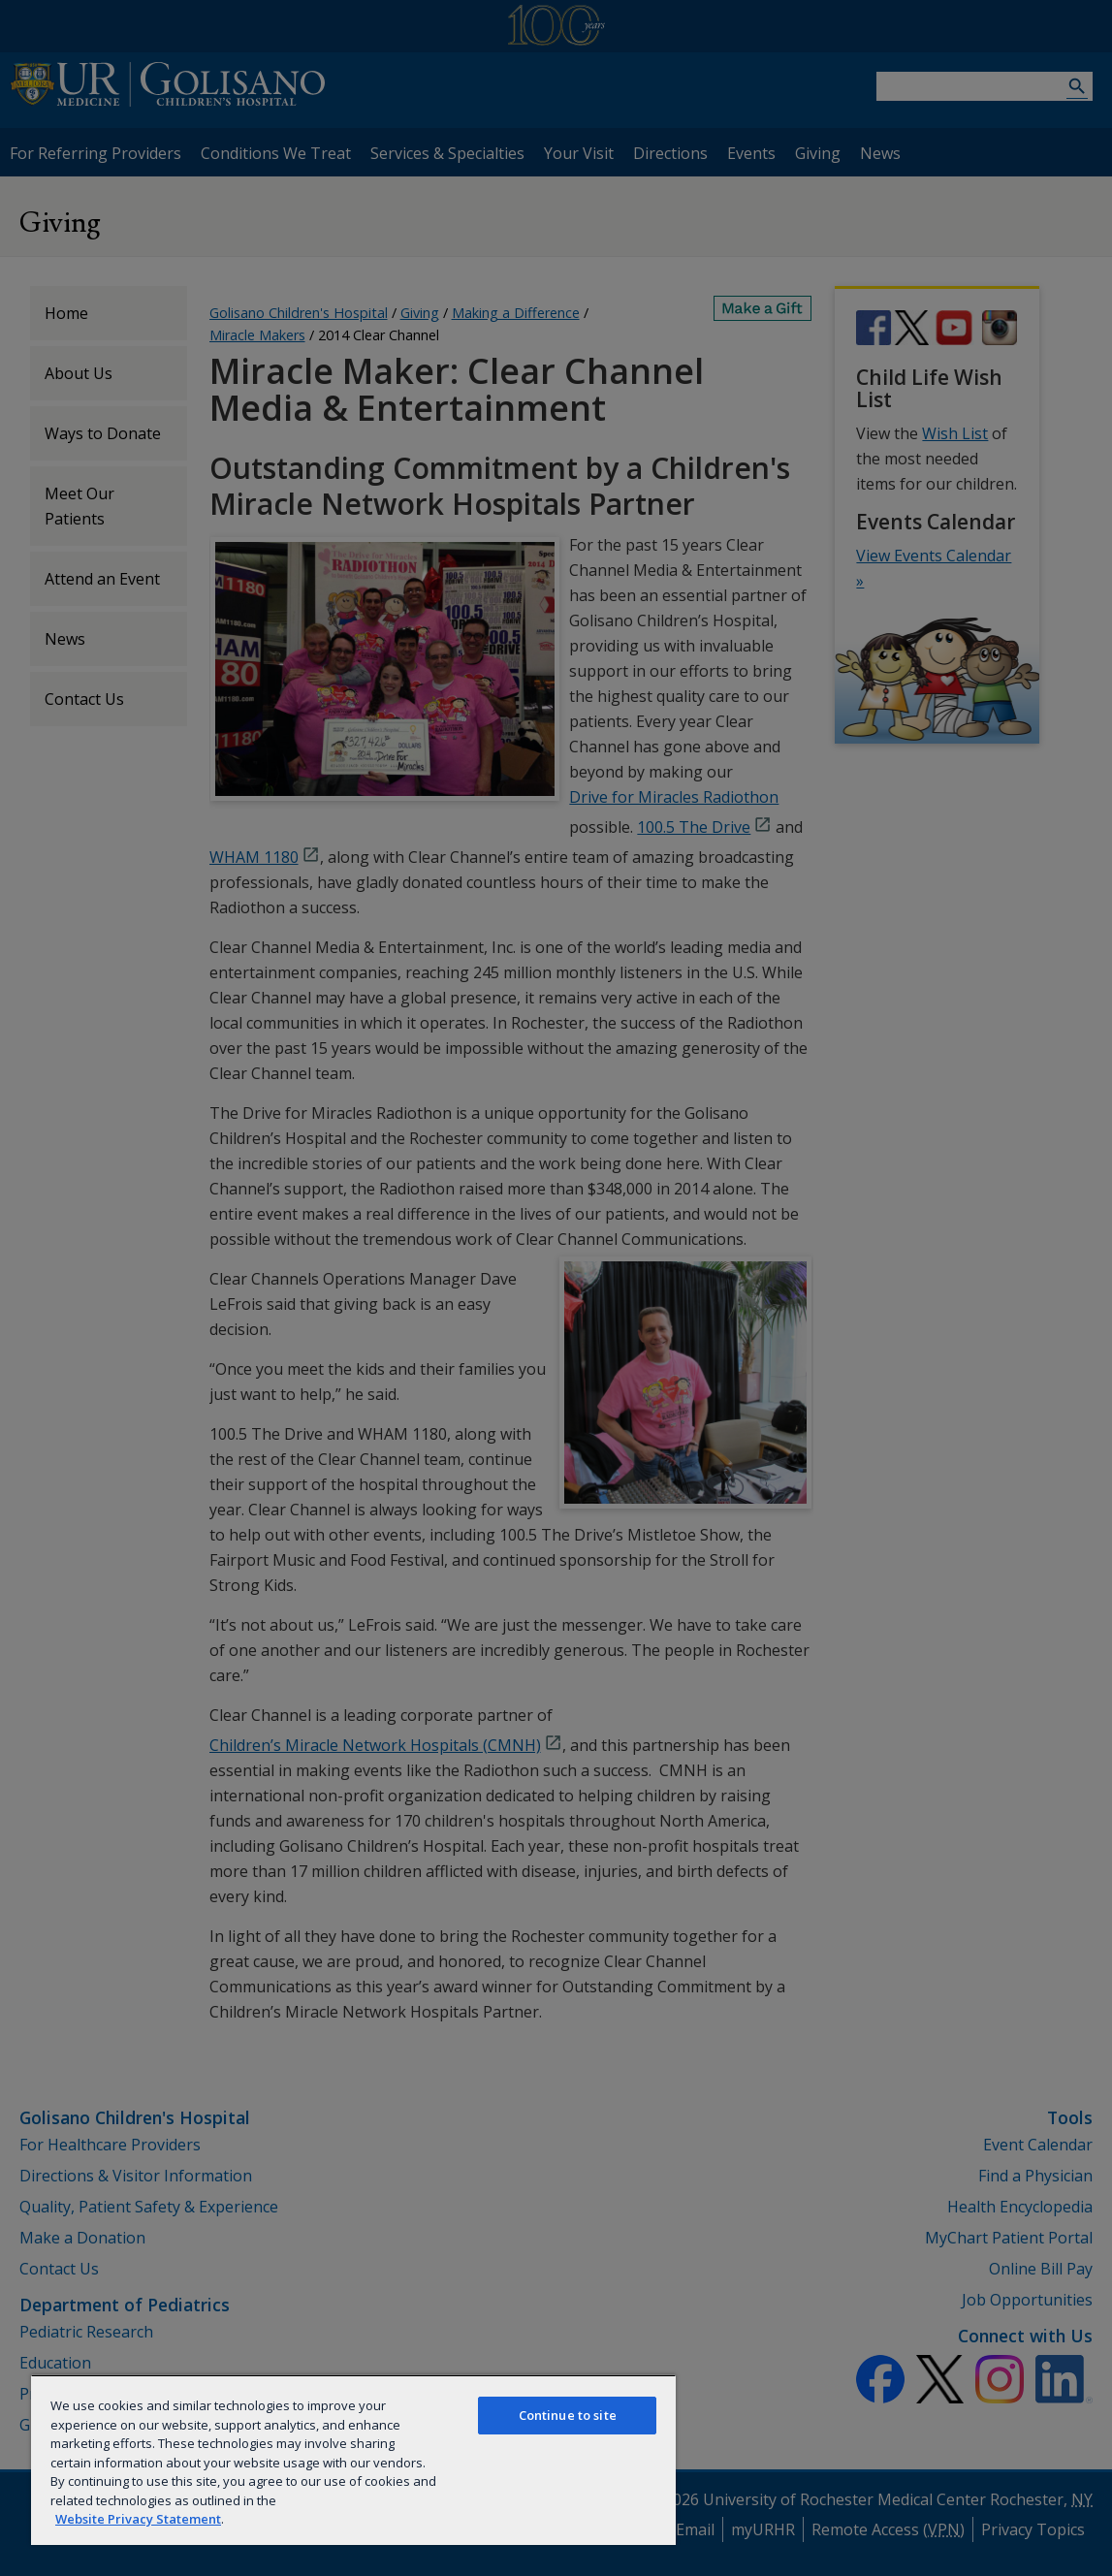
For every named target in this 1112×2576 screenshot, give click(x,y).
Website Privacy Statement (138, 2519)
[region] (353, 2459)
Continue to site (568, 2415)
